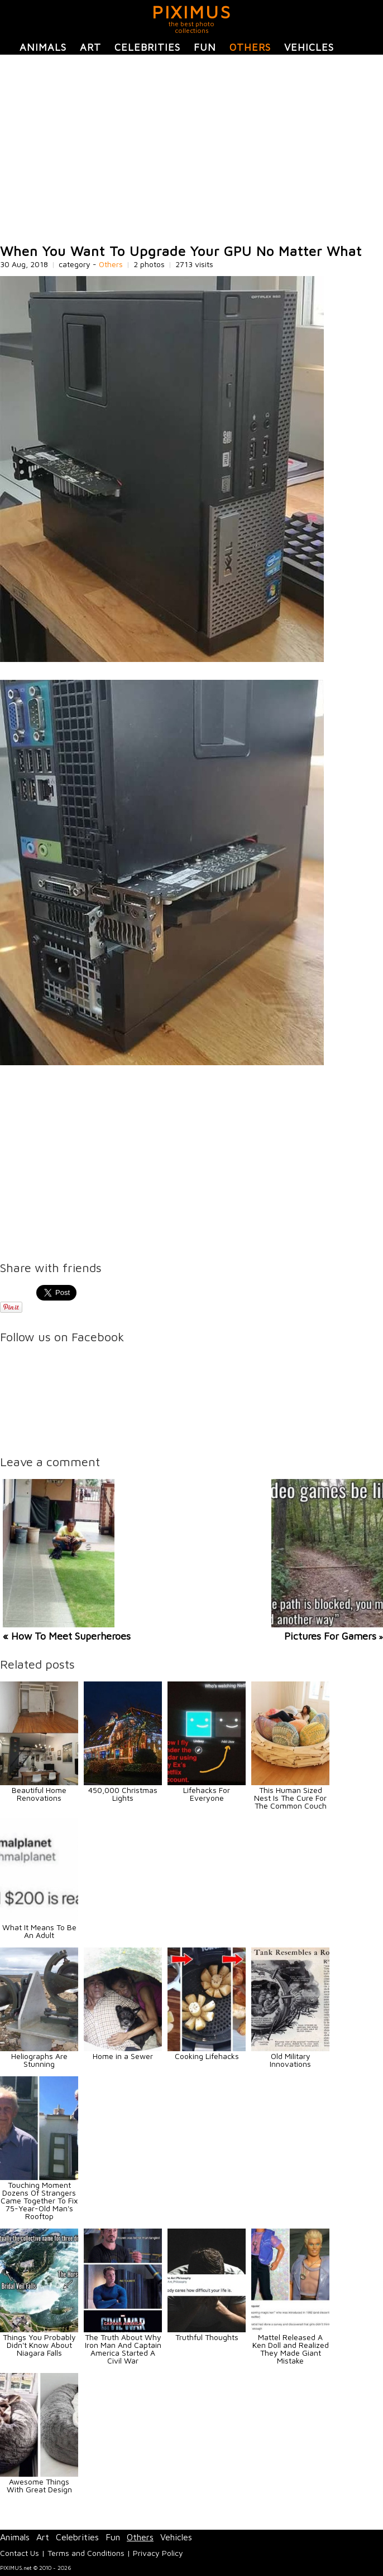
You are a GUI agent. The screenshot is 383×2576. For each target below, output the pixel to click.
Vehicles (309, 47)
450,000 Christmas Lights (122, 1793)
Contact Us (19, 2553)
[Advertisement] (191, 149)
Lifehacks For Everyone (206, 1793)
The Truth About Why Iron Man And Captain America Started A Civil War (123, 2348)
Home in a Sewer (123, 2056)
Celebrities (147, 47)
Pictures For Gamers (330, 1636)
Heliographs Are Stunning (39, 2059)
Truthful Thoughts (206, 2337)
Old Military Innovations (290, 2059)
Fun (205, 47)
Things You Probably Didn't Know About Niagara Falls (39, 2344)
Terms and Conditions (86, 2553)
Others (250, 47)
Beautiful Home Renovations (39, 1793)
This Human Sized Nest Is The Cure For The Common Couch (290, 1797)
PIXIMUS (192, 11)
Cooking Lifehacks (207, 2056)
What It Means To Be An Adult (39, 1931)
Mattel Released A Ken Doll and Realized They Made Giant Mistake (290, 2348)
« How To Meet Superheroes (67, 1636)
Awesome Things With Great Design (39, 2485)
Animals (43, 47)
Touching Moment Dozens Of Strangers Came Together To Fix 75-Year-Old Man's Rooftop (39, 2200)
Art (90, 47)
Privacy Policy (158, 2553)
